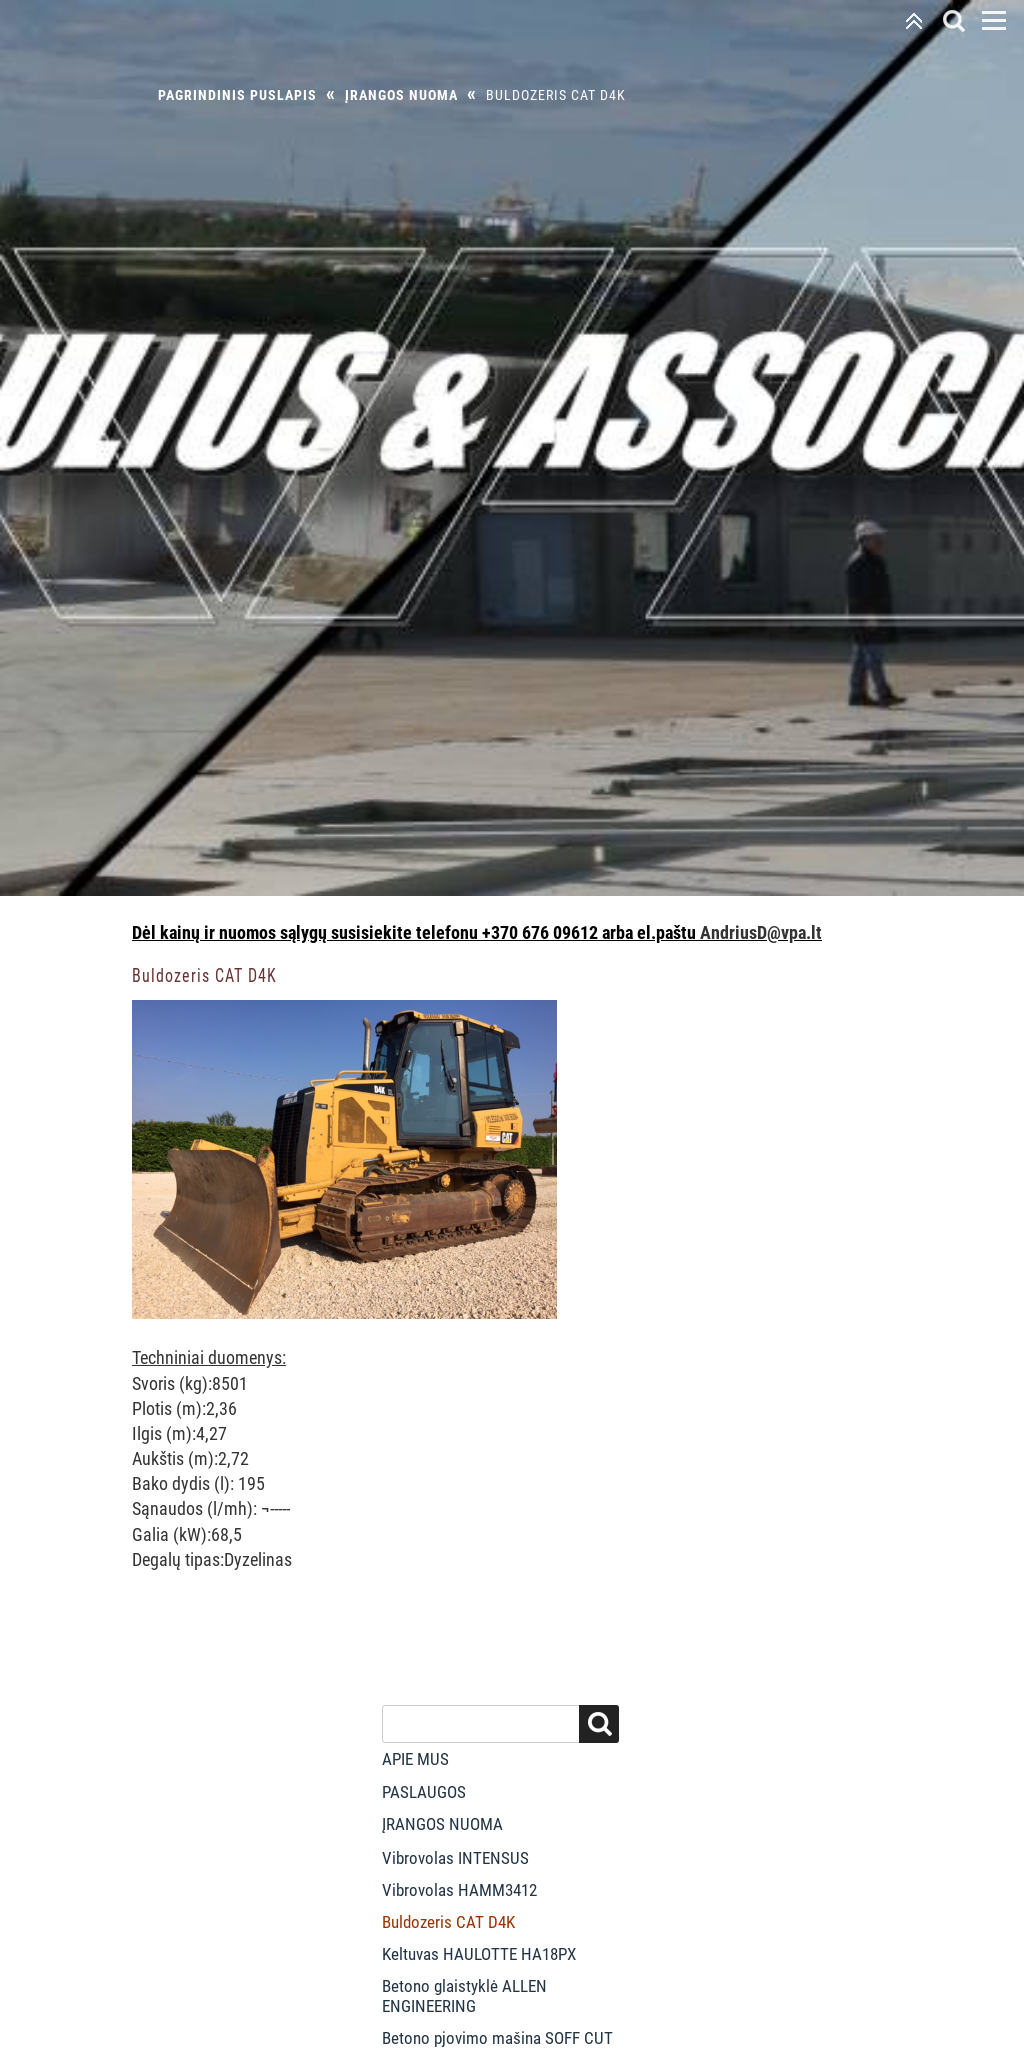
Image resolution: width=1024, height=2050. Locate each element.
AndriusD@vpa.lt (761, 932)
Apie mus (415, 1759)
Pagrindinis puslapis (237, 95)
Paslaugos (424, 1792)
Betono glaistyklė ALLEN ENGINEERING (464, 1996)
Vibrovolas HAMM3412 (459, 1890)
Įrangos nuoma (401, 95)
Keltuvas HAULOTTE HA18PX (479, 1954)
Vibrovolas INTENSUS (455, 1858)
